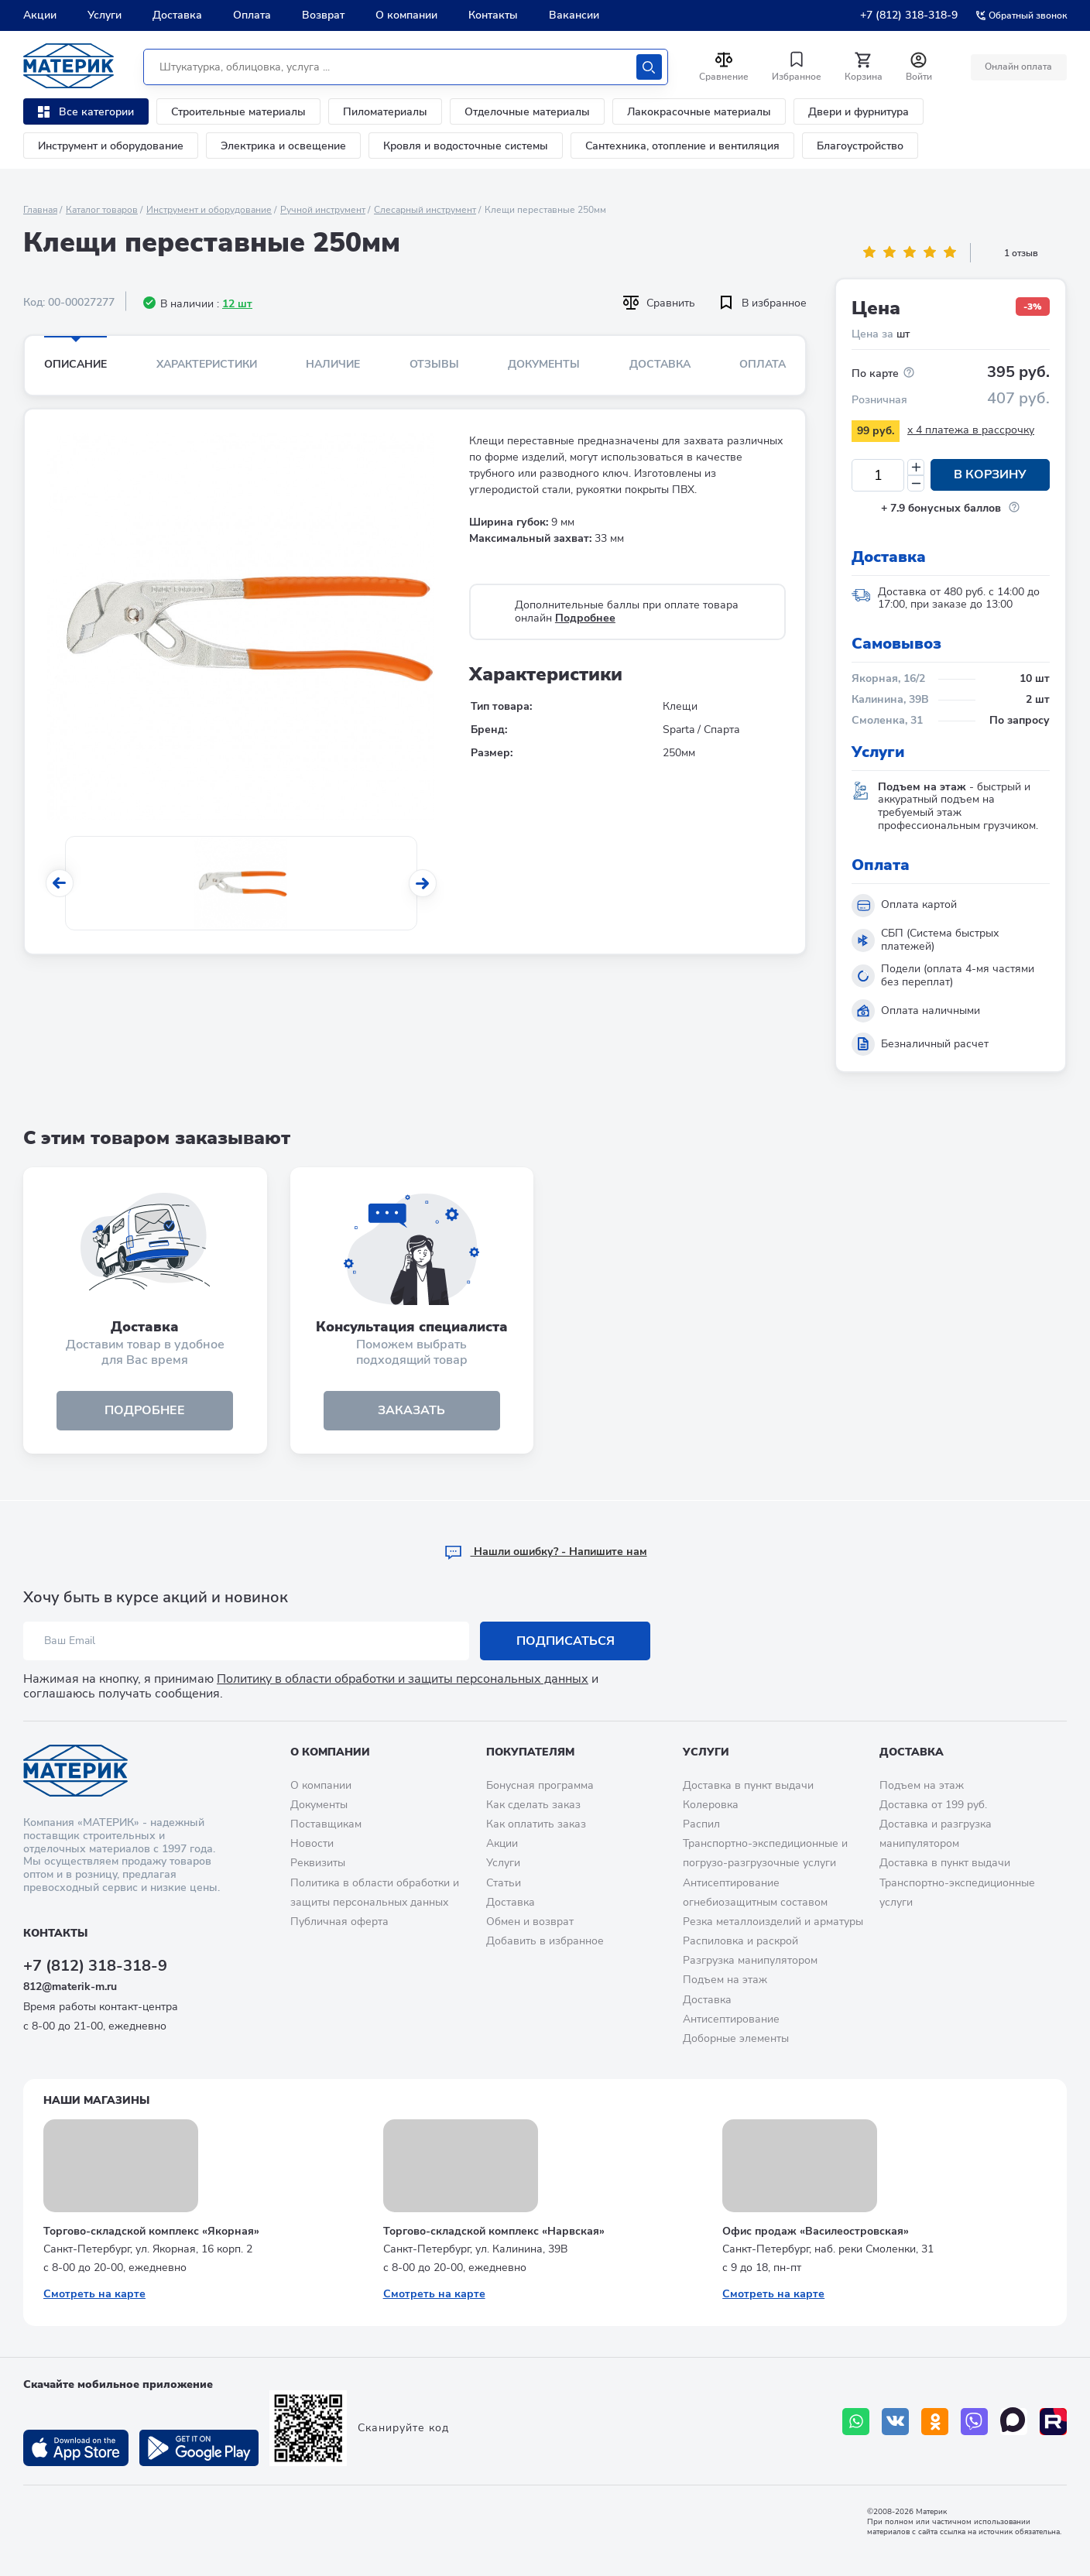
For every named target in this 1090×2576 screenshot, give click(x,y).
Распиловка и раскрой (740, 1941)
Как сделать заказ (533, 1804)
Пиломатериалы (385, 111)
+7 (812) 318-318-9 (909, 15)
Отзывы (434, 364)
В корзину (990, 475)
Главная (40, 210)
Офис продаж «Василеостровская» (815, 2231)
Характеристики (206, 364)
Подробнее (585, 618)
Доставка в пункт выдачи (748, 1785)
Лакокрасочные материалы (699, 111)
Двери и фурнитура (858, 111)
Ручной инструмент (322, 210)
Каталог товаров (102, 210)
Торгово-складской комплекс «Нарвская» (494, 2231)
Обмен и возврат (530, 1921)
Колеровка (711, 1804)
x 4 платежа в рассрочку (970, 430)
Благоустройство (860, 146)
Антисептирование (731, 2019)
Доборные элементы (736, 2038)
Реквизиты (317, 1862)
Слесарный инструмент (425, 210)
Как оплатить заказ (536, 1824)
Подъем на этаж (725, 1980)
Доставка (177, 15)
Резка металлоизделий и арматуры (773, 1921)
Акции (40, 15)
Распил (701, 1824)
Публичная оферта (339, 1921)
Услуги (104, 15)
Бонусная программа (540, 1785)
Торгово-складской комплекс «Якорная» (151, 2231)
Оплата (252, 15)
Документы (544, 364)
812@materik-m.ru (70, 1987)
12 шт (237, 303)
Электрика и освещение (283, 146)
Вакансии (574, 15)
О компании (406, 15)
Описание (75, 364)
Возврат (323, 15)
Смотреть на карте (94, 2294)
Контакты (493, 15)
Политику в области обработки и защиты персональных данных (402, 1678)
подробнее (145, 1411)
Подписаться (565, 1640)
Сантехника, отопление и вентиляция (682, 146)
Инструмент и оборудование (110, 146)
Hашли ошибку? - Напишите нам (545, 1551)
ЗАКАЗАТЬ (411, 1411)
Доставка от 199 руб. (933, 1804)
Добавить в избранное (545, 1941)
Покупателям (530, 1752)
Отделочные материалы (527, 111)
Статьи (503, 1882)
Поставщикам (326, 1824)
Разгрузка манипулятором (750, 1960)
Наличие (333, 364)
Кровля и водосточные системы (465, 146)
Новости (312, 1843)
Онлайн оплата (1018, 66)
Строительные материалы (238, 111)
